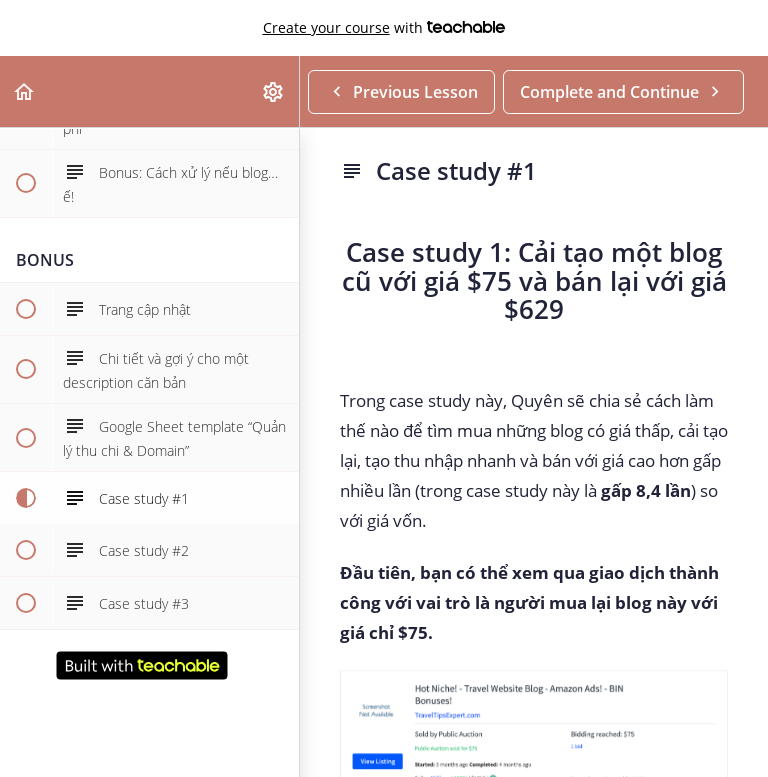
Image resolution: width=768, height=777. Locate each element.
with (384, 28)
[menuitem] (274, 91)
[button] (25, 91)
